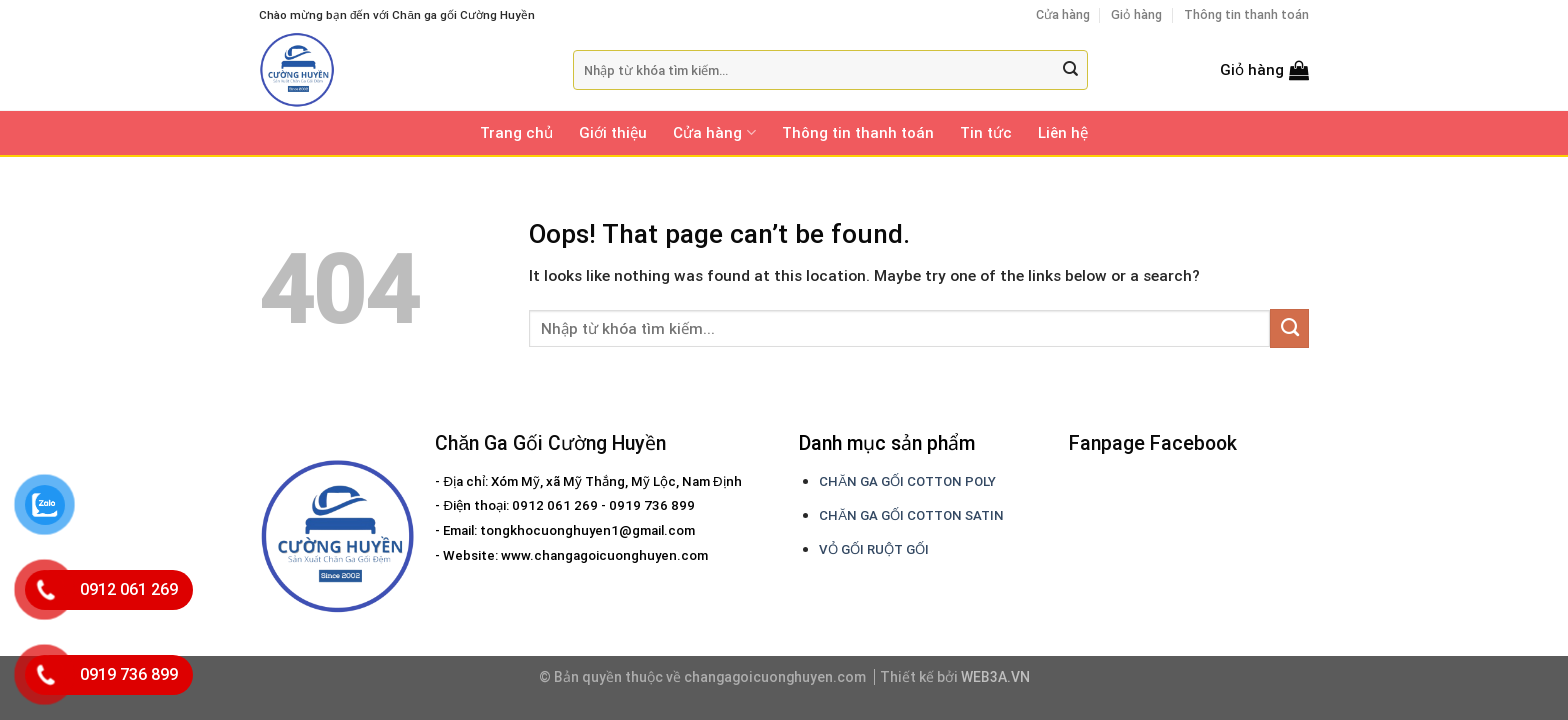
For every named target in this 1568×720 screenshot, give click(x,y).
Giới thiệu (613, 133)
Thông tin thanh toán (1246, 14)
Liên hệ (1063, 133)
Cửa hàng (1063, 14)
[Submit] (1070, 70)
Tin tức (986, 133)
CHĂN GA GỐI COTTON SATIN (911, 515)
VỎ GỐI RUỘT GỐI (874, 549)
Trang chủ (516, 133)
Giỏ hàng (1136, 14)
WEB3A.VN (995, 677)
